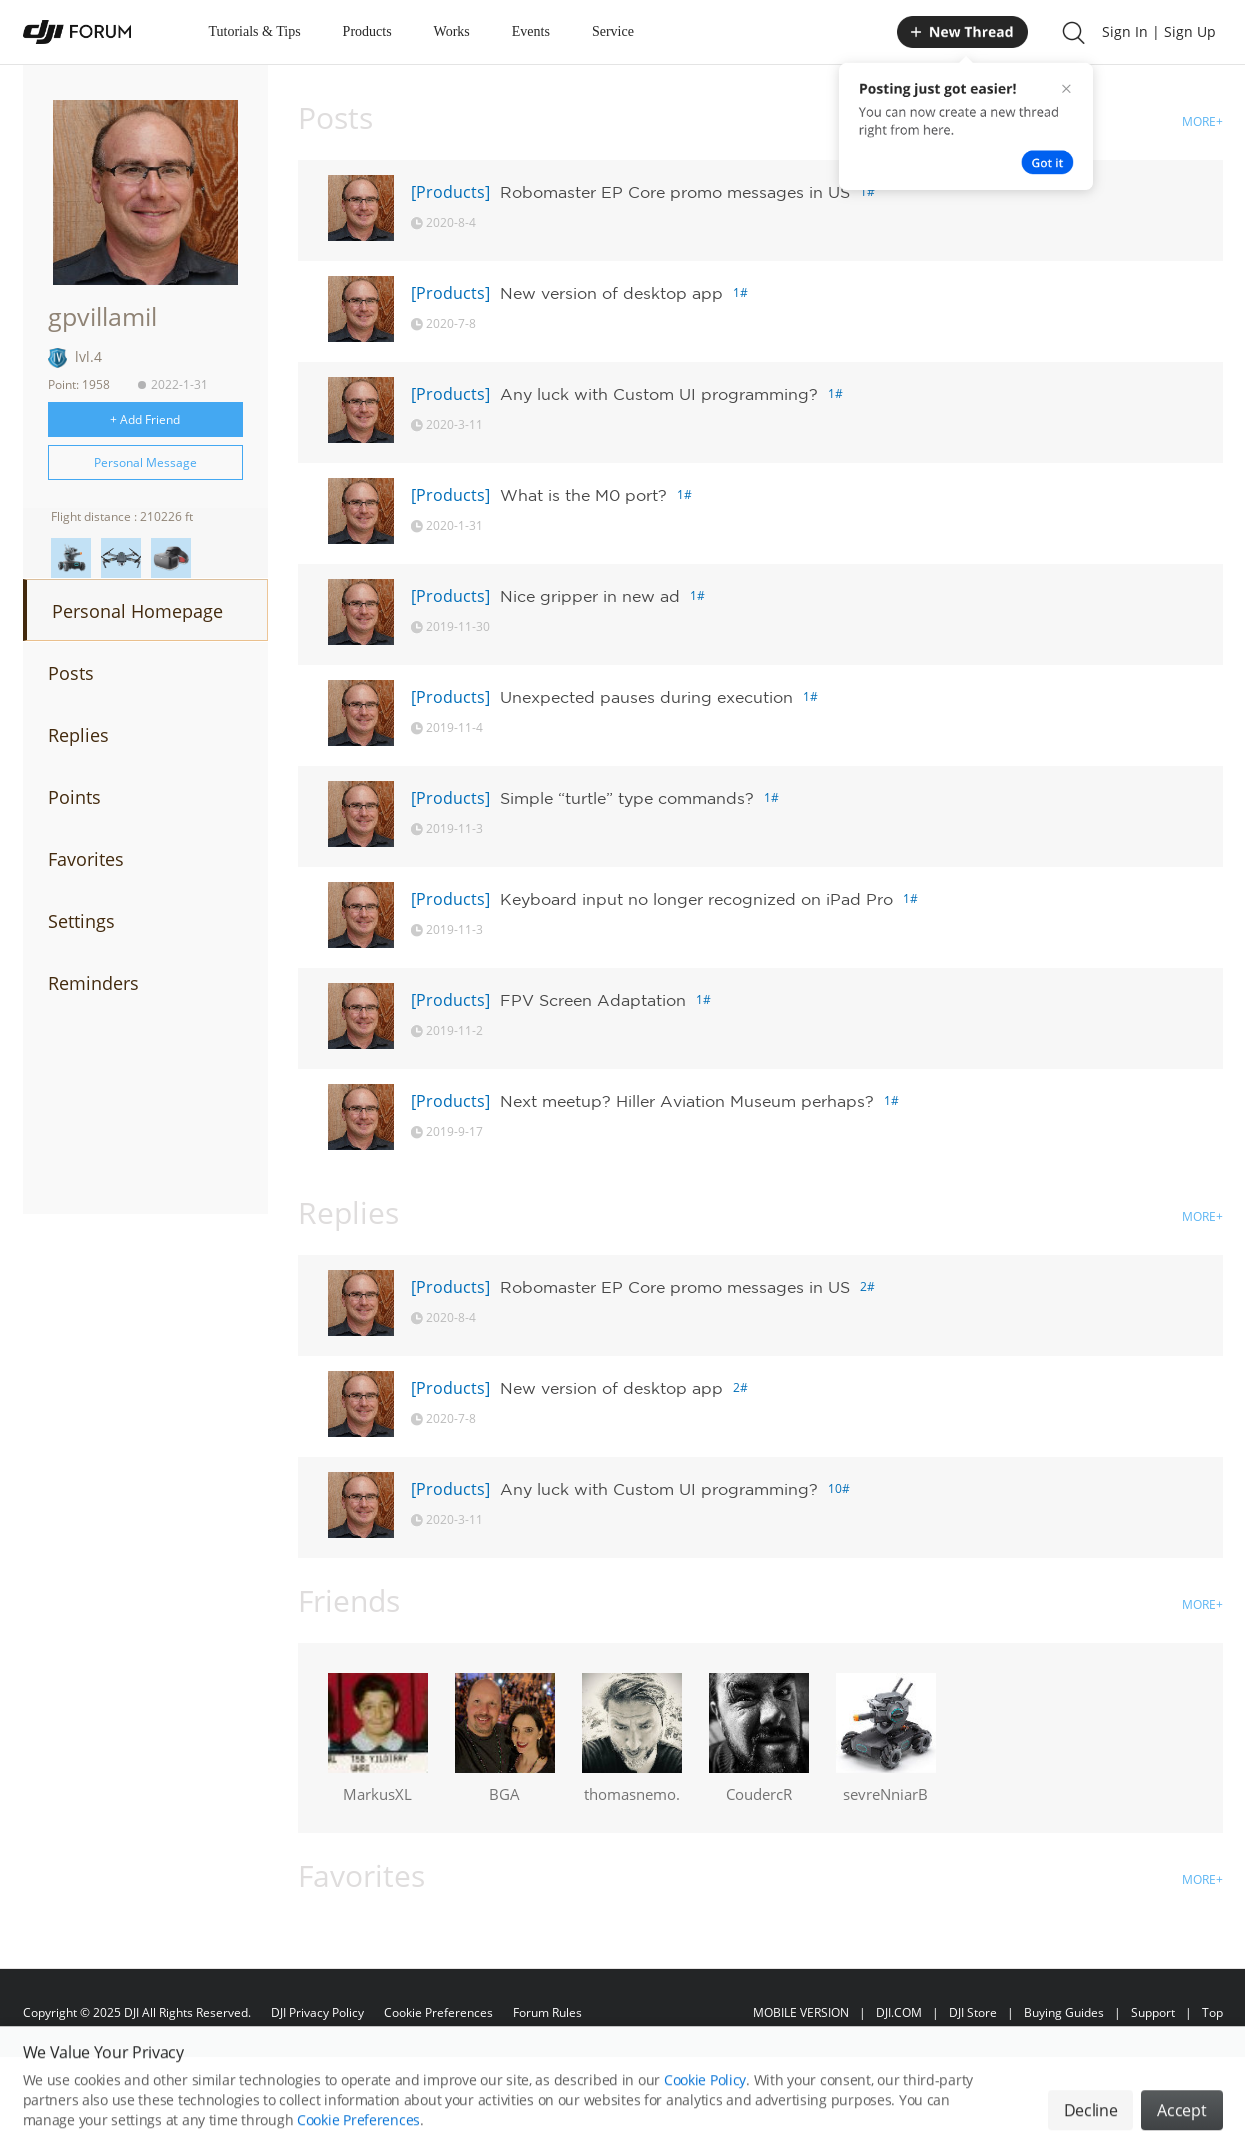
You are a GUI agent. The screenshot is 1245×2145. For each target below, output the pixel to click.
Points (74, 797)
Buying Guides (1064, 2012)
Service (613, 31)
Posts (71, 673)
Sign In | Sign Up (1159, 31)
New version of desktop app (611, 293)
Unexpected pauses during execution (646, 697)
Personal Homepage (137, 611)
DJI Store (973, 2012)
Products (367, 31)
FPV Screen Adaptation (593, 1000)
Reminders (93, 983)
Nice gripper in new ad (590, 596)
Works (452, 31)
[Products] (450, 192)
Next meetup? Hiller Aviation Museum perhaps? (687, 1101)
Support (1153, 2012)
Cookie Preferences (438, 2012)
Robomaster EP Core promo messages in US (675, 192)
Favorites (86, 859)
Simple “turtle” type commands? (627, 798)
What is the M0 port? (583, 495)
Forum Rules (547, 2012)
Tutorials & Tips (255, 31)
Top (1212, 2012)
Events (531, 31)
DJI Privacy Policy (317, 2012)
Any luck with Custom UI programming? (659, 394)
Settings (81, 921)
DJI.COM (899, 2012)
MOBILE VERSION (801, 2012)
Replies (78, 735)
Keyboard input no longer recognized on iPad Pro (696, 899)
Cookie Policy (705, 2113)
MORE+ (1202, 121)
